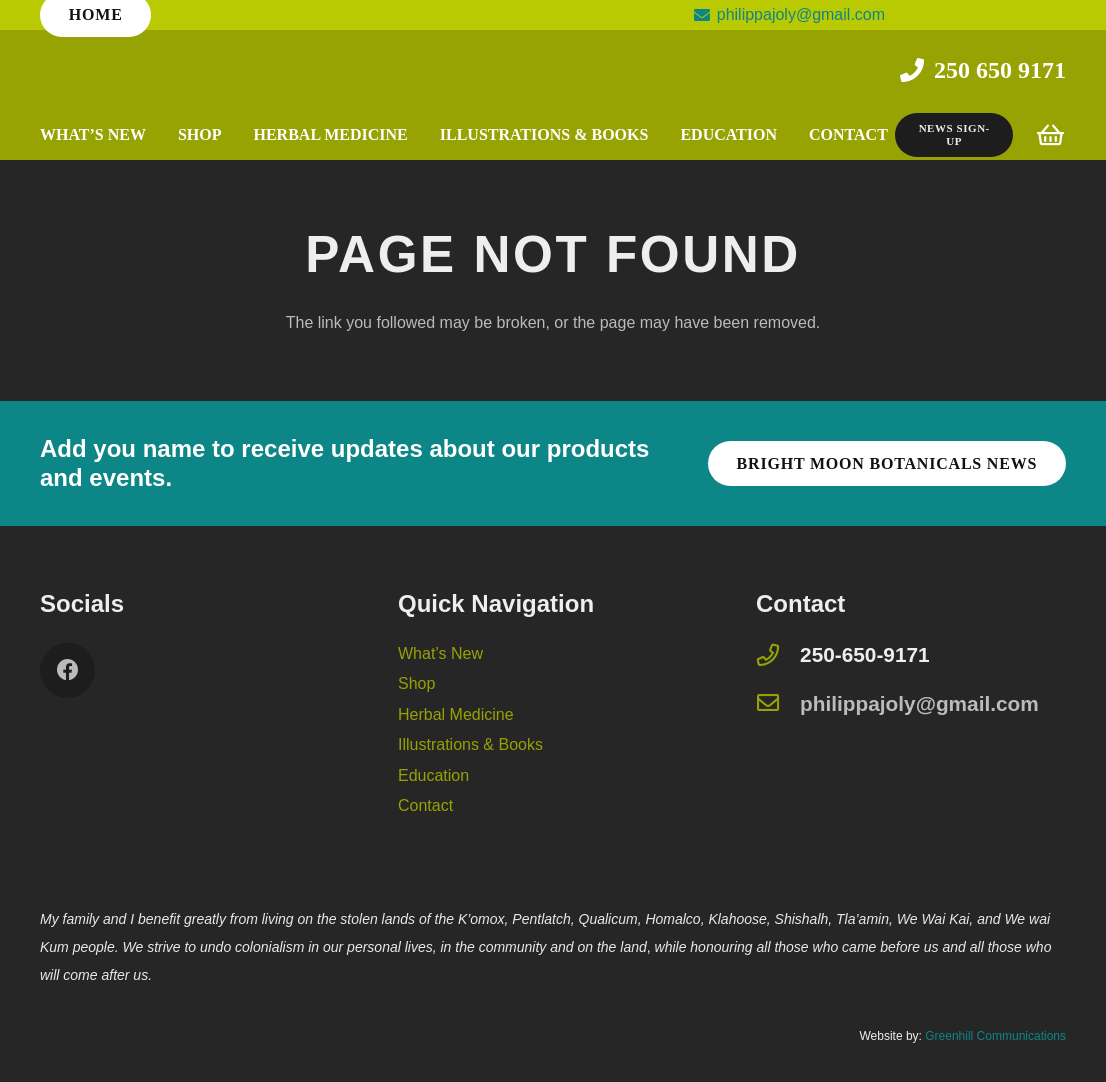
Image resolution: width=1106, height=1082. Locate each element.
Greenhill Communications (995, 1036)
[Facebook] (67, 670)
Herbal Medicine (456, 714)
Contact (425, 805)
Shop (416, 683)
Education (433, 775)
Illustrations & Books (470, 744)
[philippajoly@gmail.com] (778, 704)
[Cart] (1050, 135)
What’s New (440, 653)
